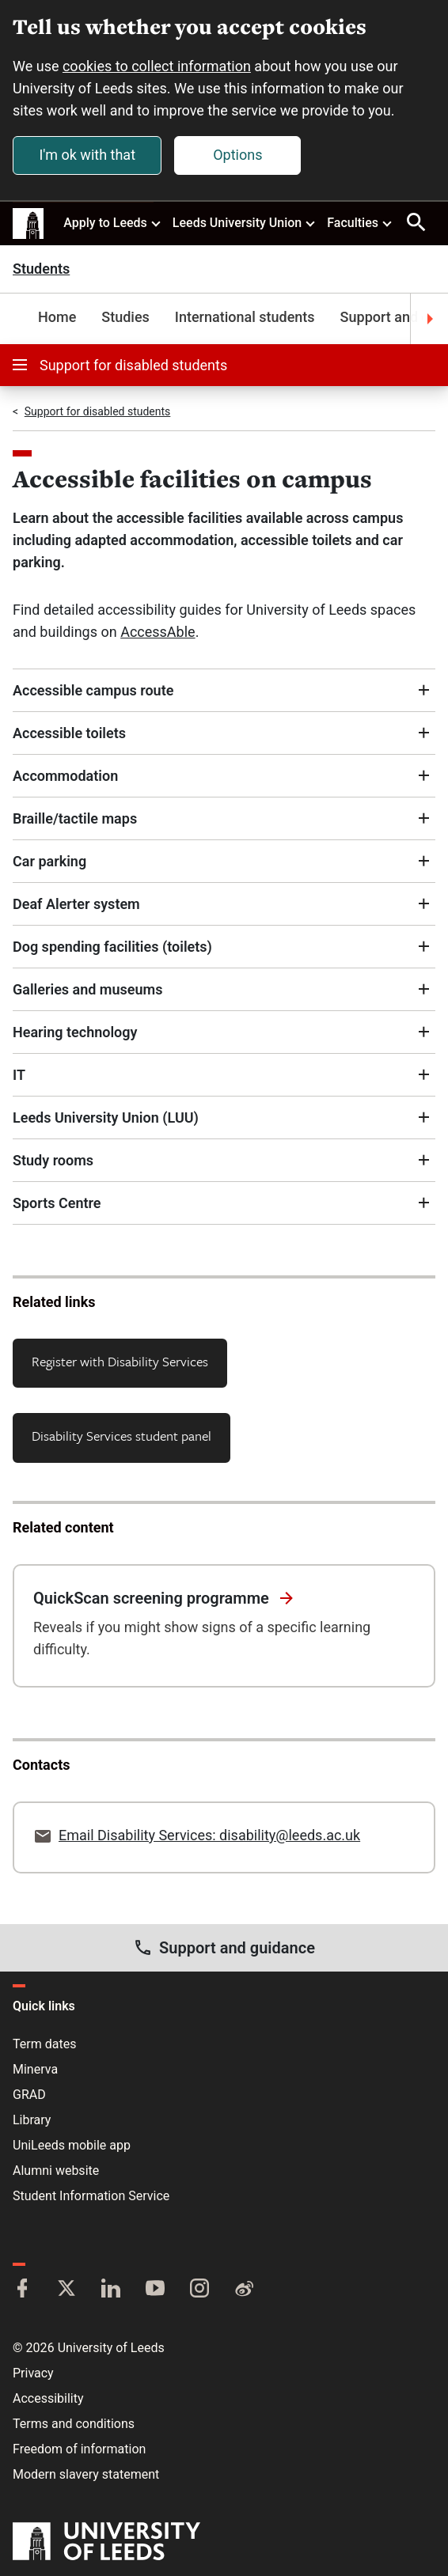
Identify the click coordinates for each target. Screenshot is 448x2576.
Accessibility (48, 2398)
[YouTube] (155, 2289)
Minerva (35, 2069)
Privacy (33, 2373)
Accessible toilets (69, 733)
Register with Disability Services (120, 1361)
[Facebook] (22, 2289)
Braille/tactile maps (75, 818)
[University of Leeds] (106, 2542)
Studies (125, 317)
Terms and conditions (74, 2423)
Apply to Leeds (112, 222)
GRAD (29, 2094)
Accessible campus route (93, 690)
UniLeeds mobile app (72, 2145)
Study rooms (53, 1160)
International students (245, 317)
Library (32, 2119)
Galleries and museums (87, 989)
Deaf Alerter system (76, 904)
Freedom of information (79, 2449)
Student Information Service (91, 2195)
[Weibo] (243, 2289)
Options (237, 154)
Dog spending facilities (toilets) (112, 946)
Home (57, 317)
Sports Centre (57, 1203)
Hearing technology (75, 1032)
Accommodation (65, 775)
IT (19, 1074)
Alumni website (56, 2170)
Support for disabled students (120, 365)
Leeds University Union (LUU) (106, 1117)
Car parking (49, 861)
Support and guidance (224, 1947)
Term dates (44, 2043)
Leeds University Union (245, 222)
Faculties (360, 222)
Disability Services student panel (121, 1435)
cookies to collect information (157, 66)
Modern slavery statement (86, 2474)
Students (41, 269)
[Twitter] (66, 2289)
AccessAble (157, 631)
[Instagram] (199, 2289)
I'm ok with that (87, 154)
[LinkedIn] (110, 2289)
